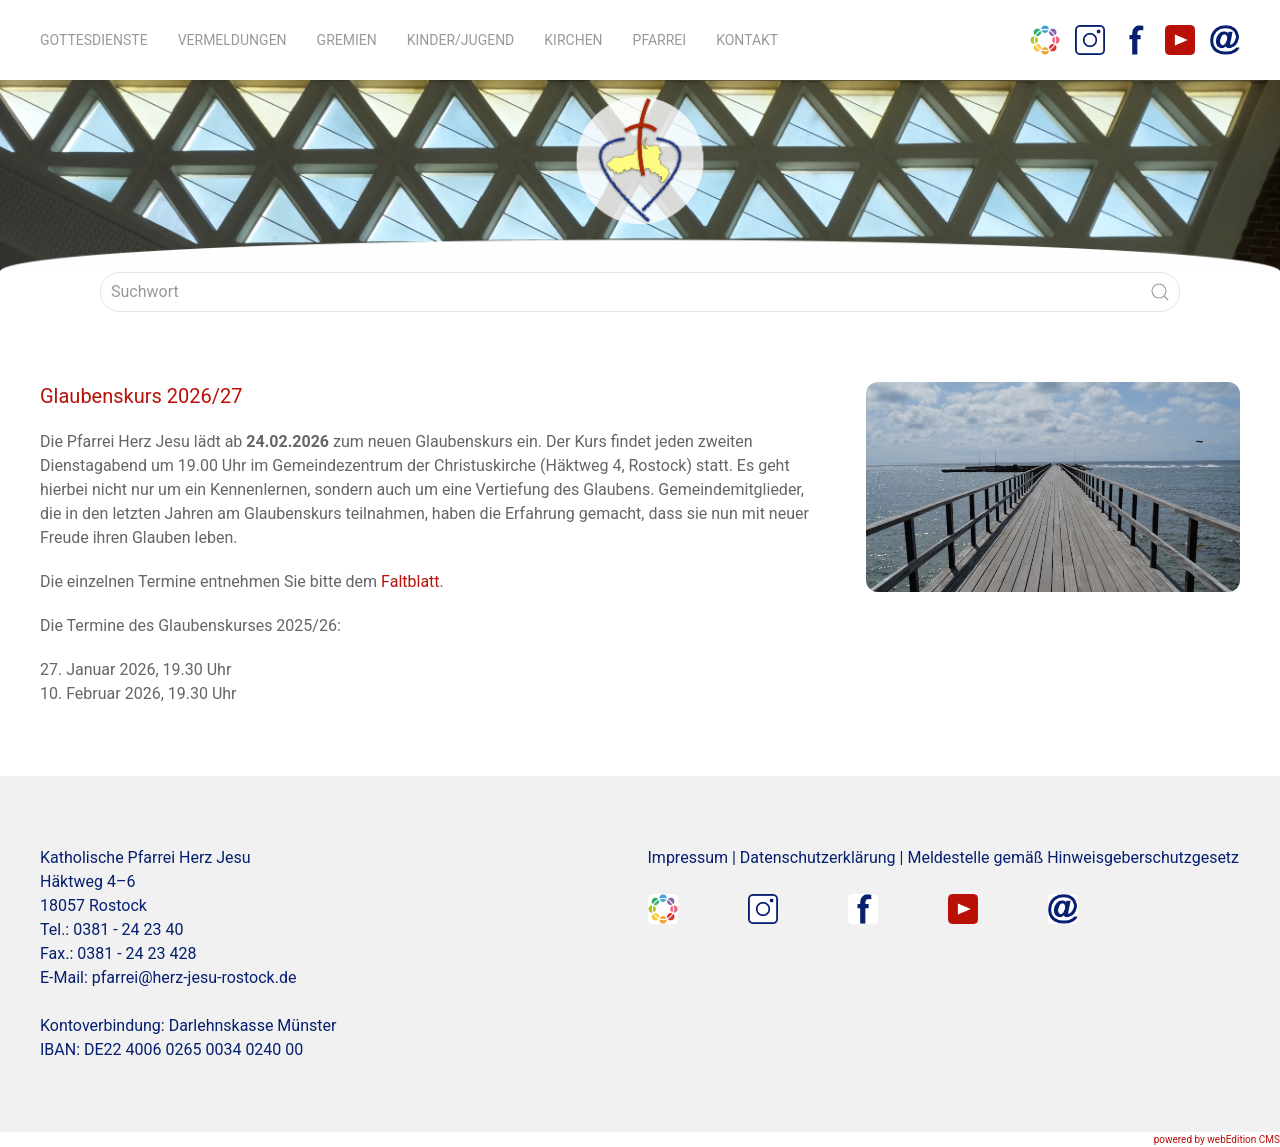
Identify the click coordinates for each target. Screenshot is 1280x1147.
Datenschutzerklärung (818, 857)
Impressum (688, 857)
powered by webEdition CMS (1217, 1139)
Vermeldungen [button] (232, 40)
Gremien (347, 40)
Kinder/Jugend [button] (461, 40)
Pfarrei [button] (660, 40)
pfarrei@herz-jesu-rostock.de (194, 977)
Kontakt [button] (747, 40)
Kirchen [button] (573, 40)
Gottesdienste (94, 40)
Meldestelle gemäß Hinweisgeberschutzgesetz (1073, 857)
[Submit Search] (1160, 292)
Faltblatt (410, 581)
